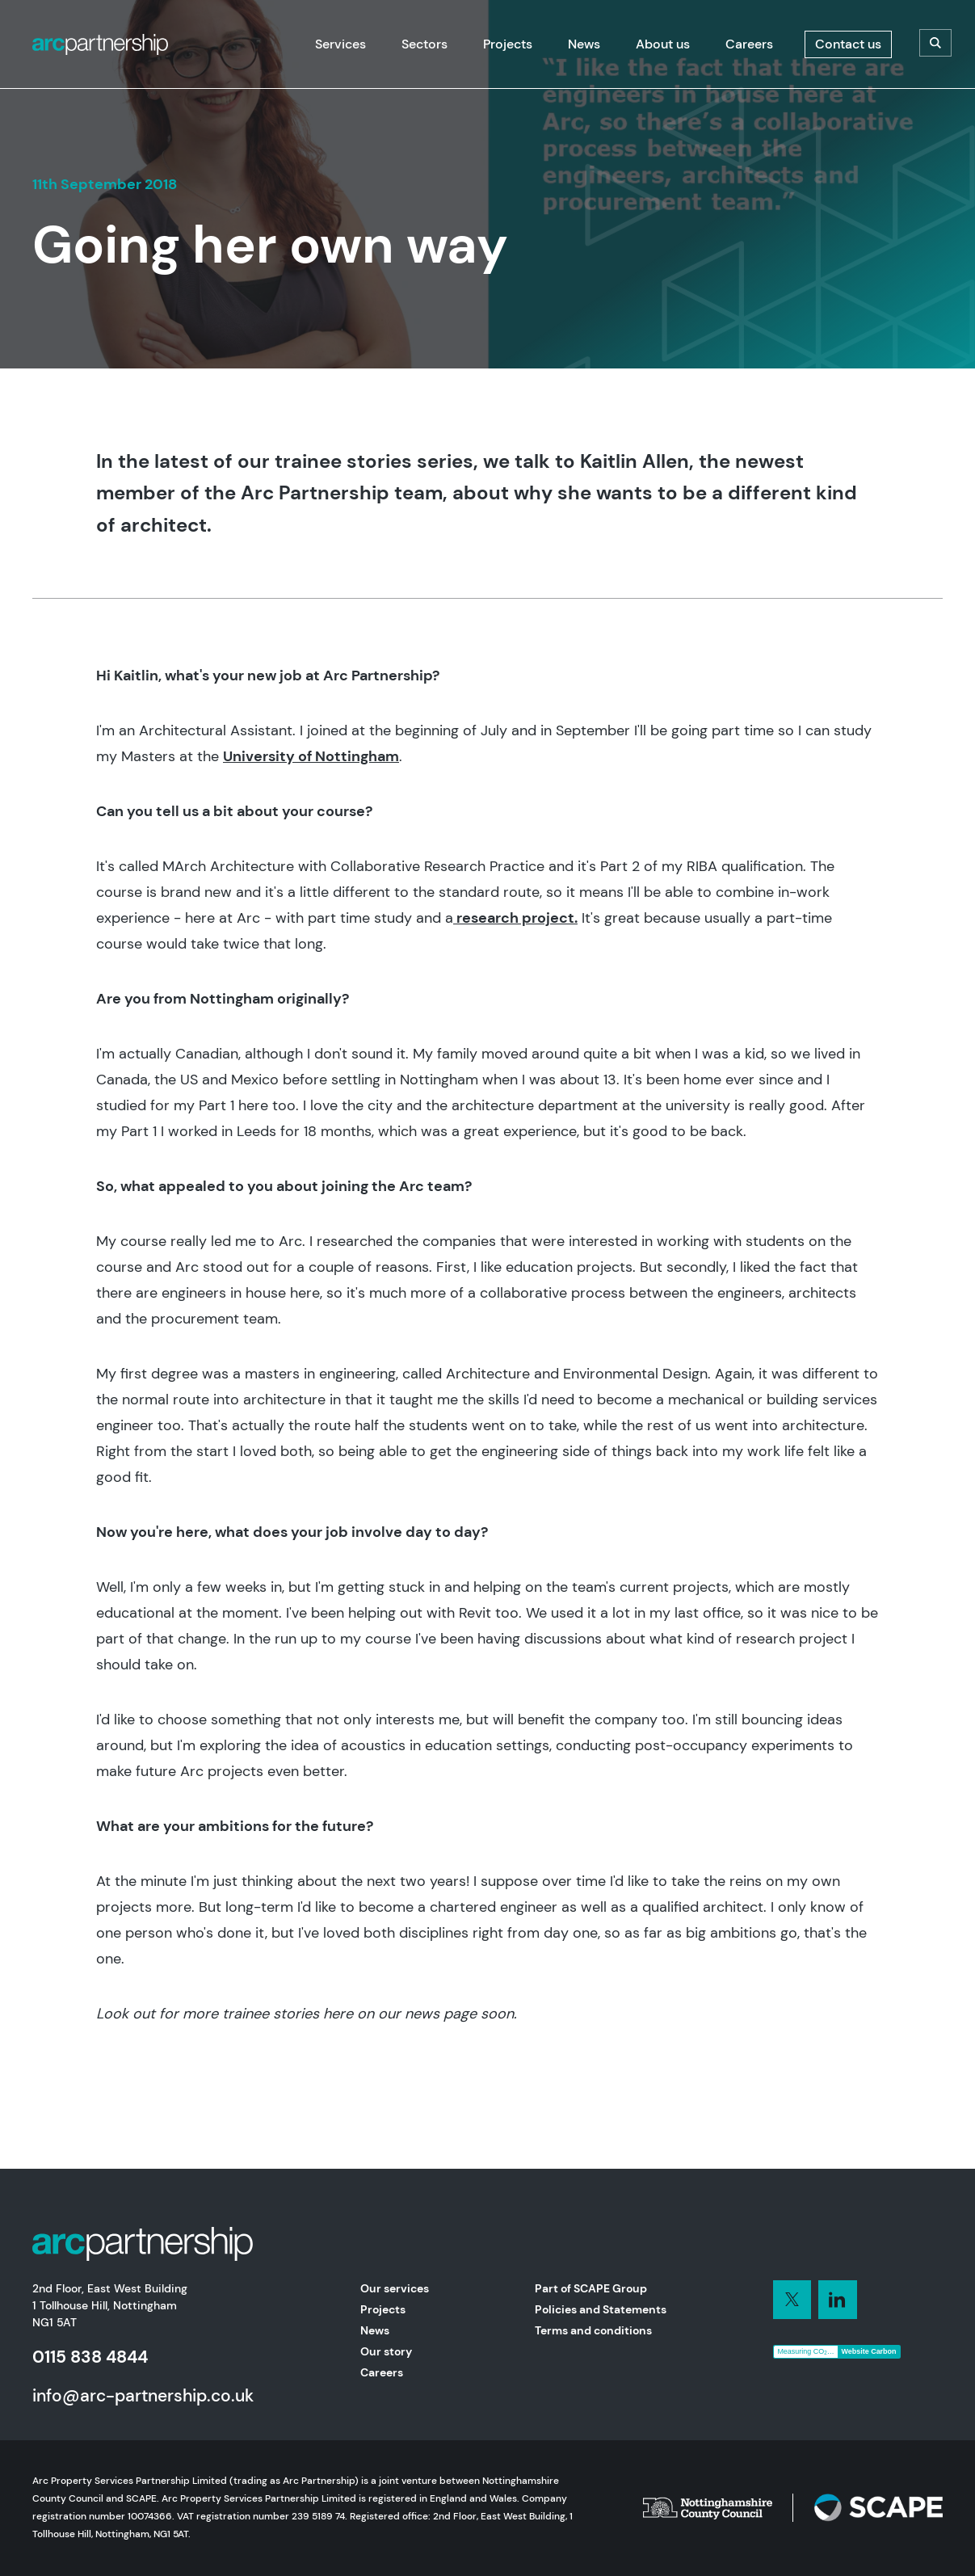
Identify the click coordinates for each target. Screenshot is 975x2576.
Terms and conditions (593, 2330)
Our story (386, 2351)
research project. (515, 918)
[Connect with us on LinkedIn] (792, 2299)
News (374, 2330)
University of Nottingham (311, 756)
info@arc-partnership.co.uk (143, 2395)
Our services (394, 2288)
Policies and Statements (600, 2309)
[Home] (100, 44)
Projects (383, 2309)
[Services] (340, 44)
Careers (381, 2372)
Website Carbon (869, 2351)
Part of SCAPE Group (591, 2288)
